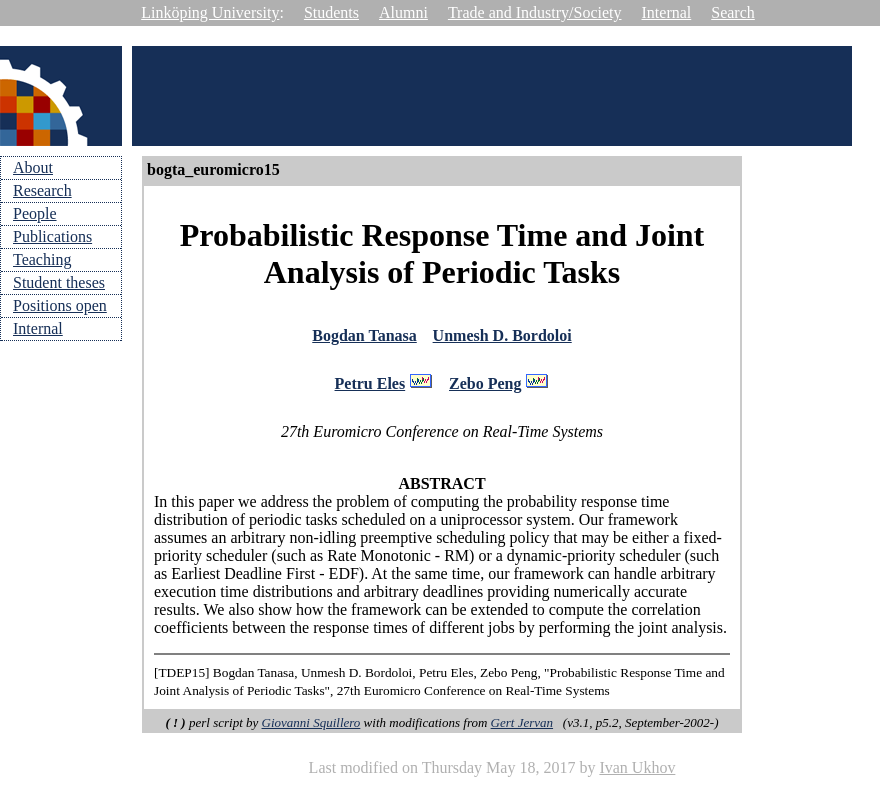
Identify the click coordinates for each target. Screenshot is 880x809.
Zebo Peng (485, 388)
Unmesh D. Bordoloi (502, 337)
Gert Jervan (522, 728)
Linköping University (210, 12)
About (33, 167)
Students (331, 12)
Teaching (42, 259)
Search (733, 12)
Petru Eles (370, 388)
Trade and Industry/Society (535, 12)
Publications (52, 236)
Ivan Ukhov (637, 773)
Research (42, 190)
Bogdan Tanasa (364, 337)
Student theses (59, 282)
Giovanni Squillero (311, 728)
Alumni (403, 12)
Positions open (60, 305)
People (35, 213)
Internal (667, 12)
